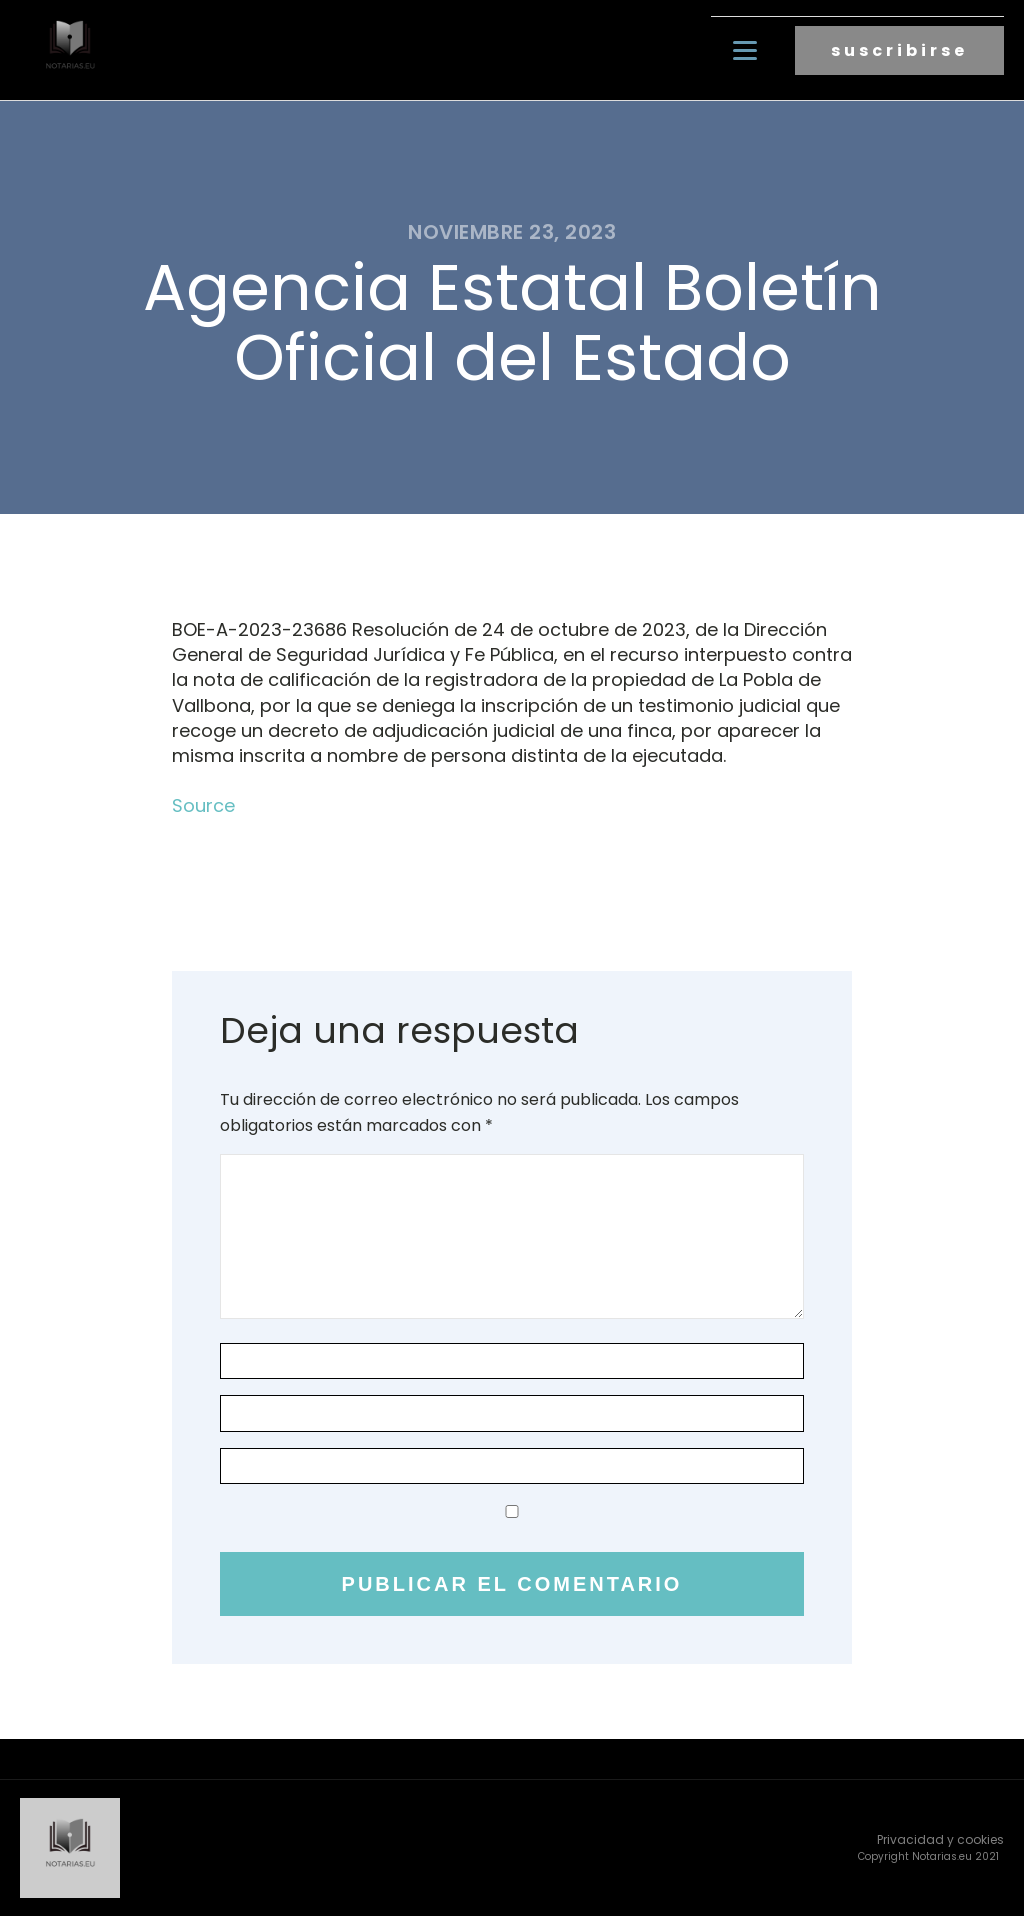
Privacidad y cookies (940, 1839)
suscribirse (899, 50)
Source (203, 805)
